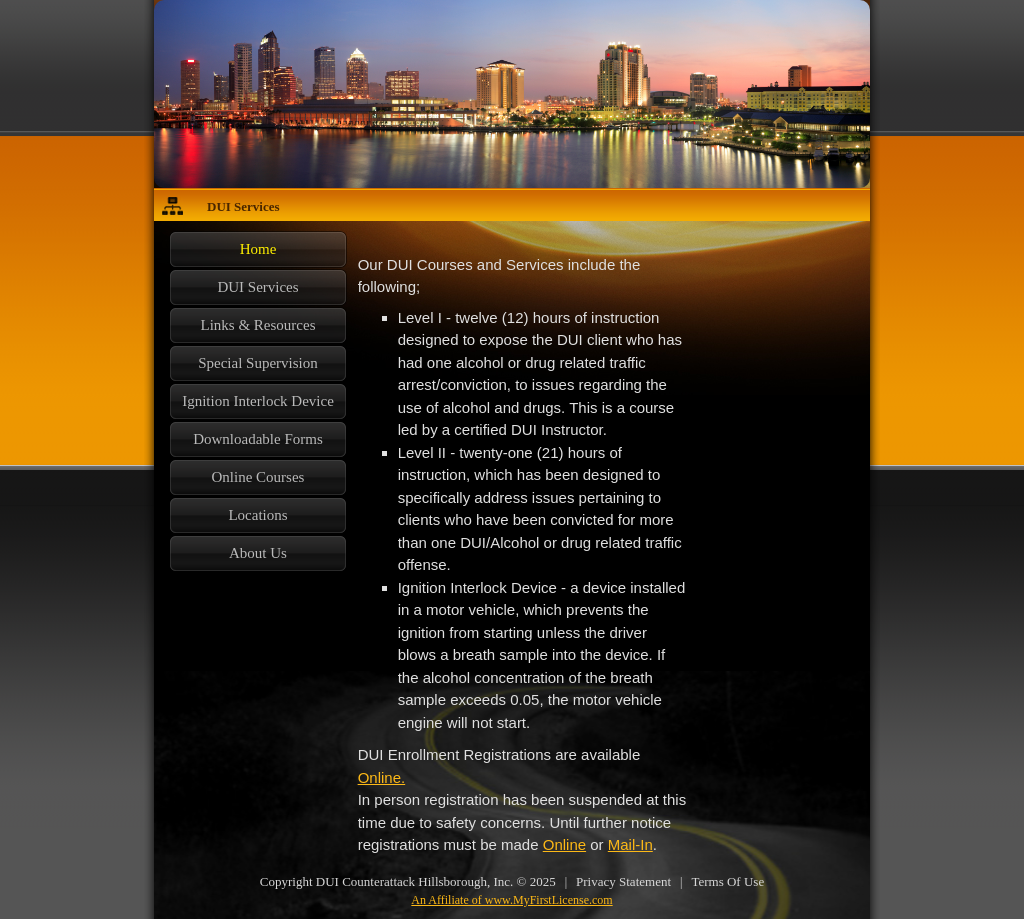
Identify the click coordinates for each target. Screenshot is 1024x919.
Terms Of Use (727, 881)
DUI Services (243, 206)
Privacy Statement (623, 881)
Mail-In (630, 844)
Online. (382, 777)
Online (564, 844)
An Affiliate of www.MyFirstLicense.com (511, 900)
